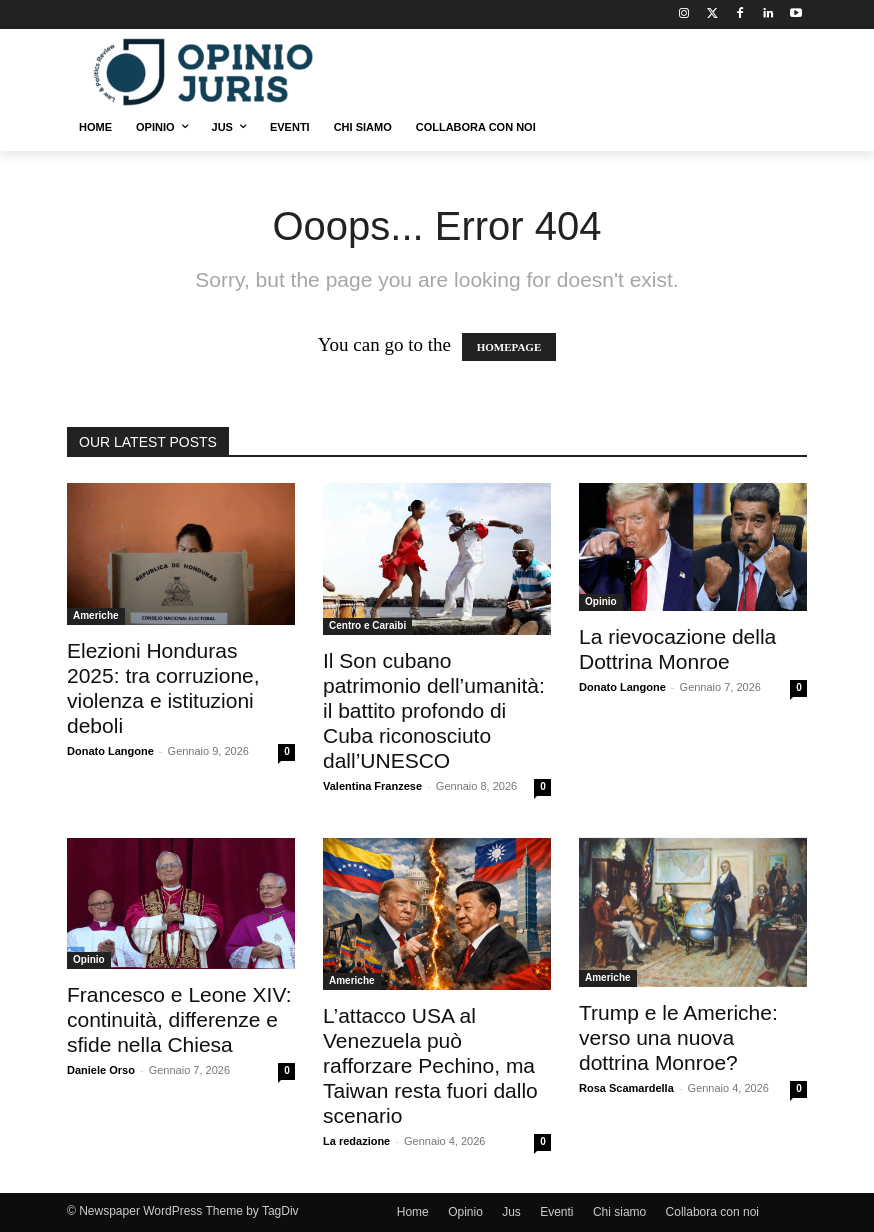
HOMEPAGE (509, 347)
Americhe (96, 615)
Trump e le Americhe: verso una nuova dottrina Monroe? (678, 1037)
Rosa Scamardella (626, 1088)
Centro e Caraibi (367, 625)
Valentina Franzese (372, 786)
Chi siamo (619, 1212)
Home (413, 1212)
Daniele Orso (101, 1070)
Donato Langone (110, 751)
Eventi (556, 1212)
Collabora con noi (712, 1212)
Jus (511, 1212)
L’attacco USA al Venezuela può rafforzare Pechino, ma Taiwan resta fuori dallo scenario (430, 1065)
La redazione (356, 1141)
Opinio (601, 601)
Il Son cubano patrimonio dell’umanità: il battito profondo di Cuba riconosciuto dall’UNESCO (434, 710)
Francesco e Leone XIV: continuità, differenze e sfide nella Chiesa (179, 1019)
